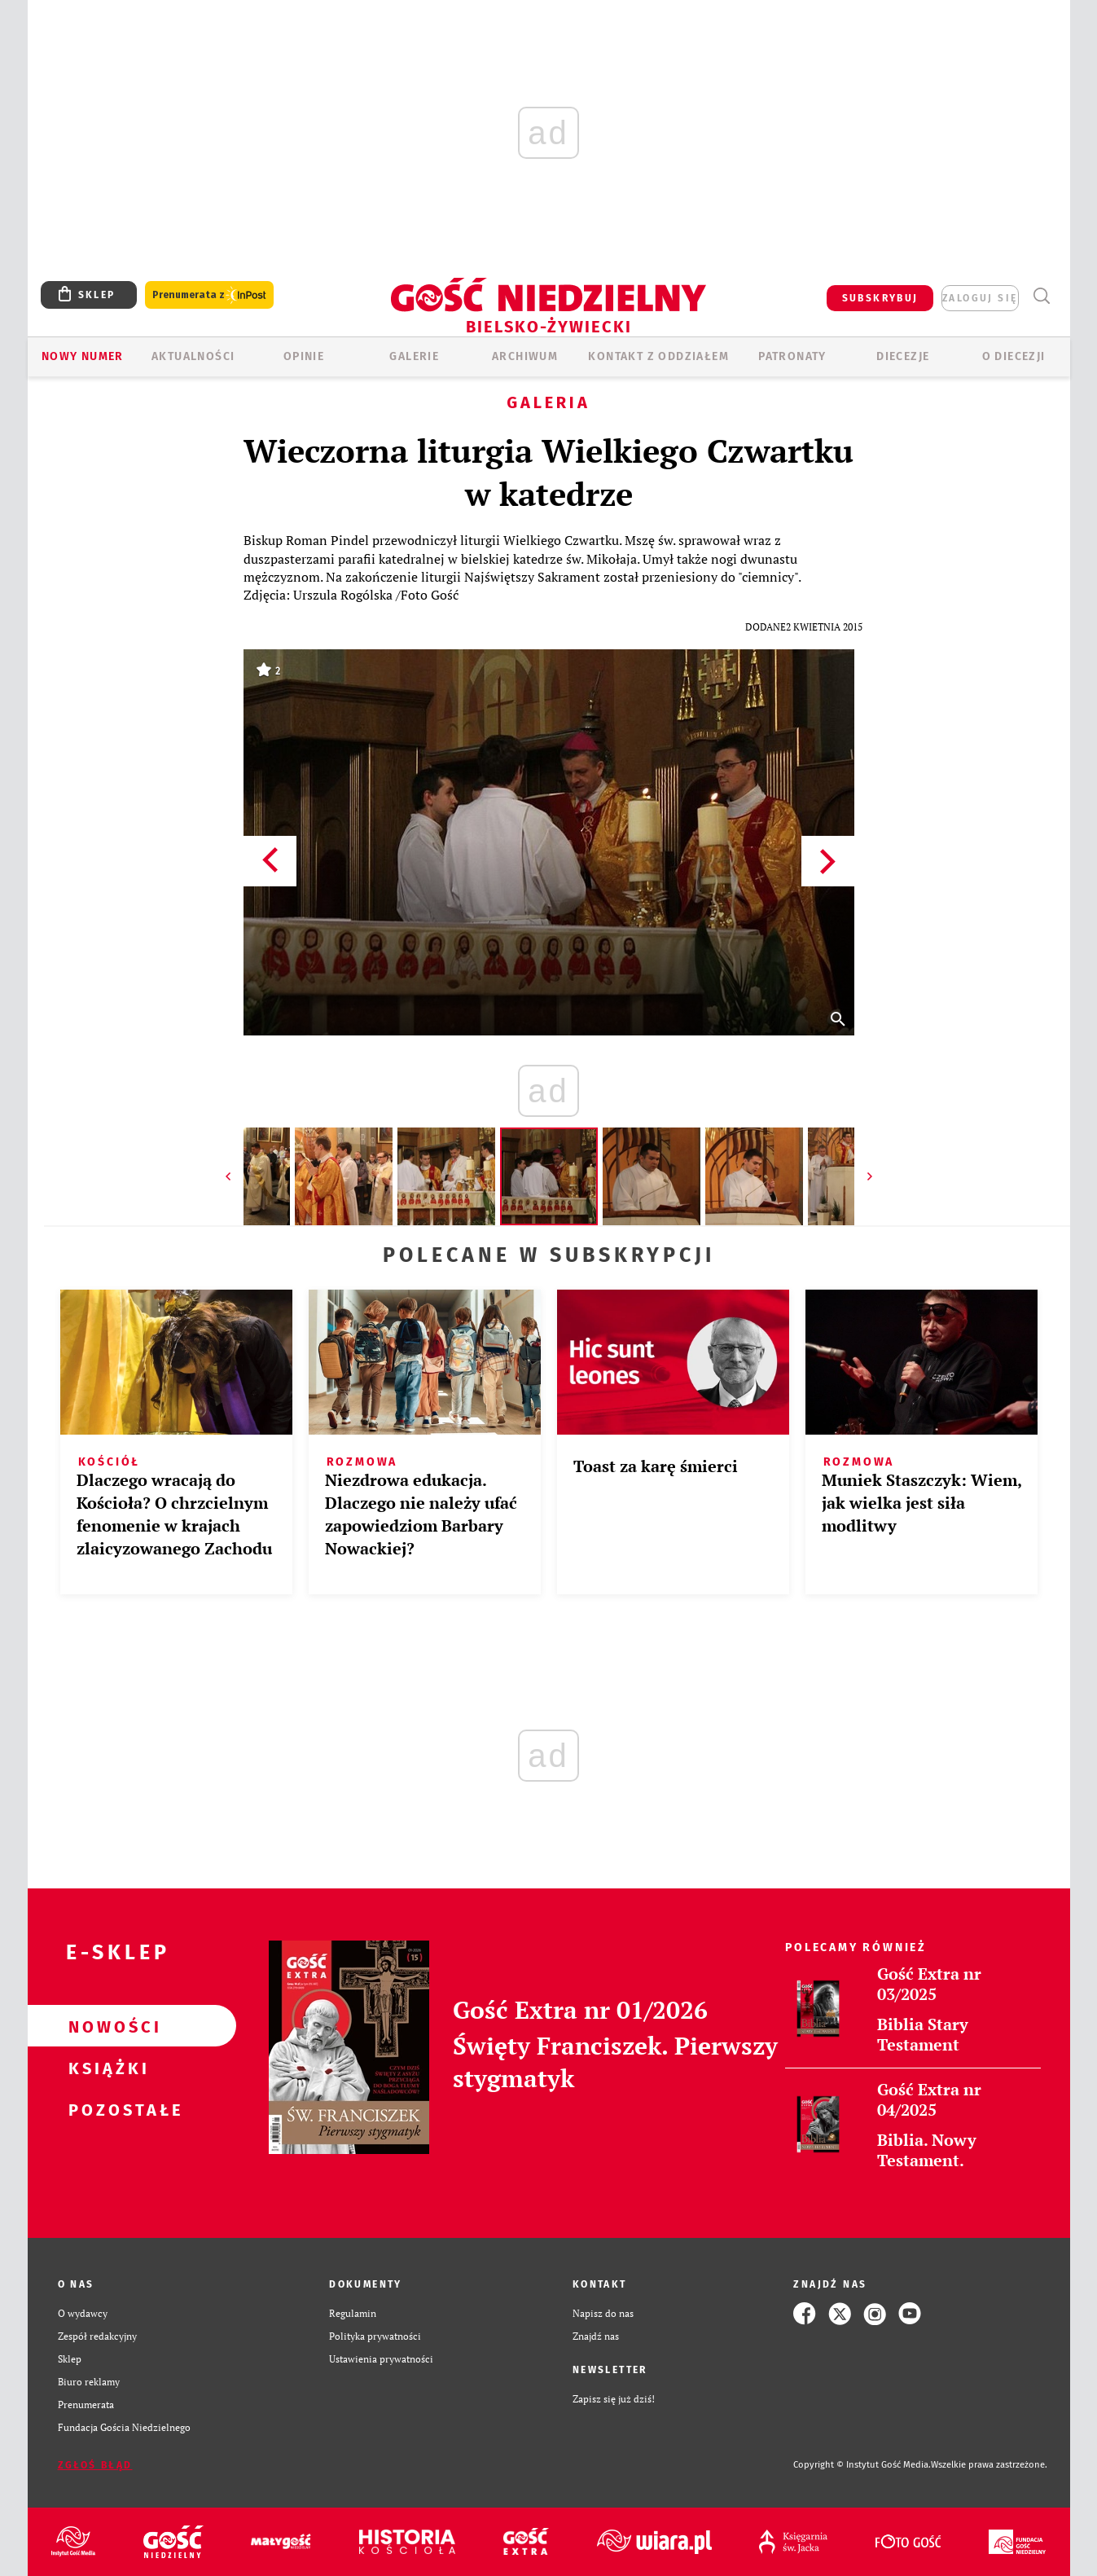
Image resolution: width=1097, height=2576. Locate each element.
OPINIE (303, 356)
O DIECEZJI (1014, 356)
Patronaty (792, 356)
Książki (105, 2068)
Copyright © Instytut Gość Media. (862, 2465)
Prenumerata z (209, 295)
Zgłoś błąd (95, 2465)
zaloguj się (979, 298)
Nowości (105, 2026)
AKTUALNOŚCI (193, 356)
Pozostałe (105, 2109)
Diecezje (902, 356)
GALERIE (414, 356)
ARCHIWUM (525, 356)
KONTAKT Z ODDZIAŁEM (658, 356)
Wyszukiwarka (1042, 296)
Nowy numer (83, 356)
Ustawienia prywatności (381, 2359)
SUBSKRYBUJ (880, 298)
